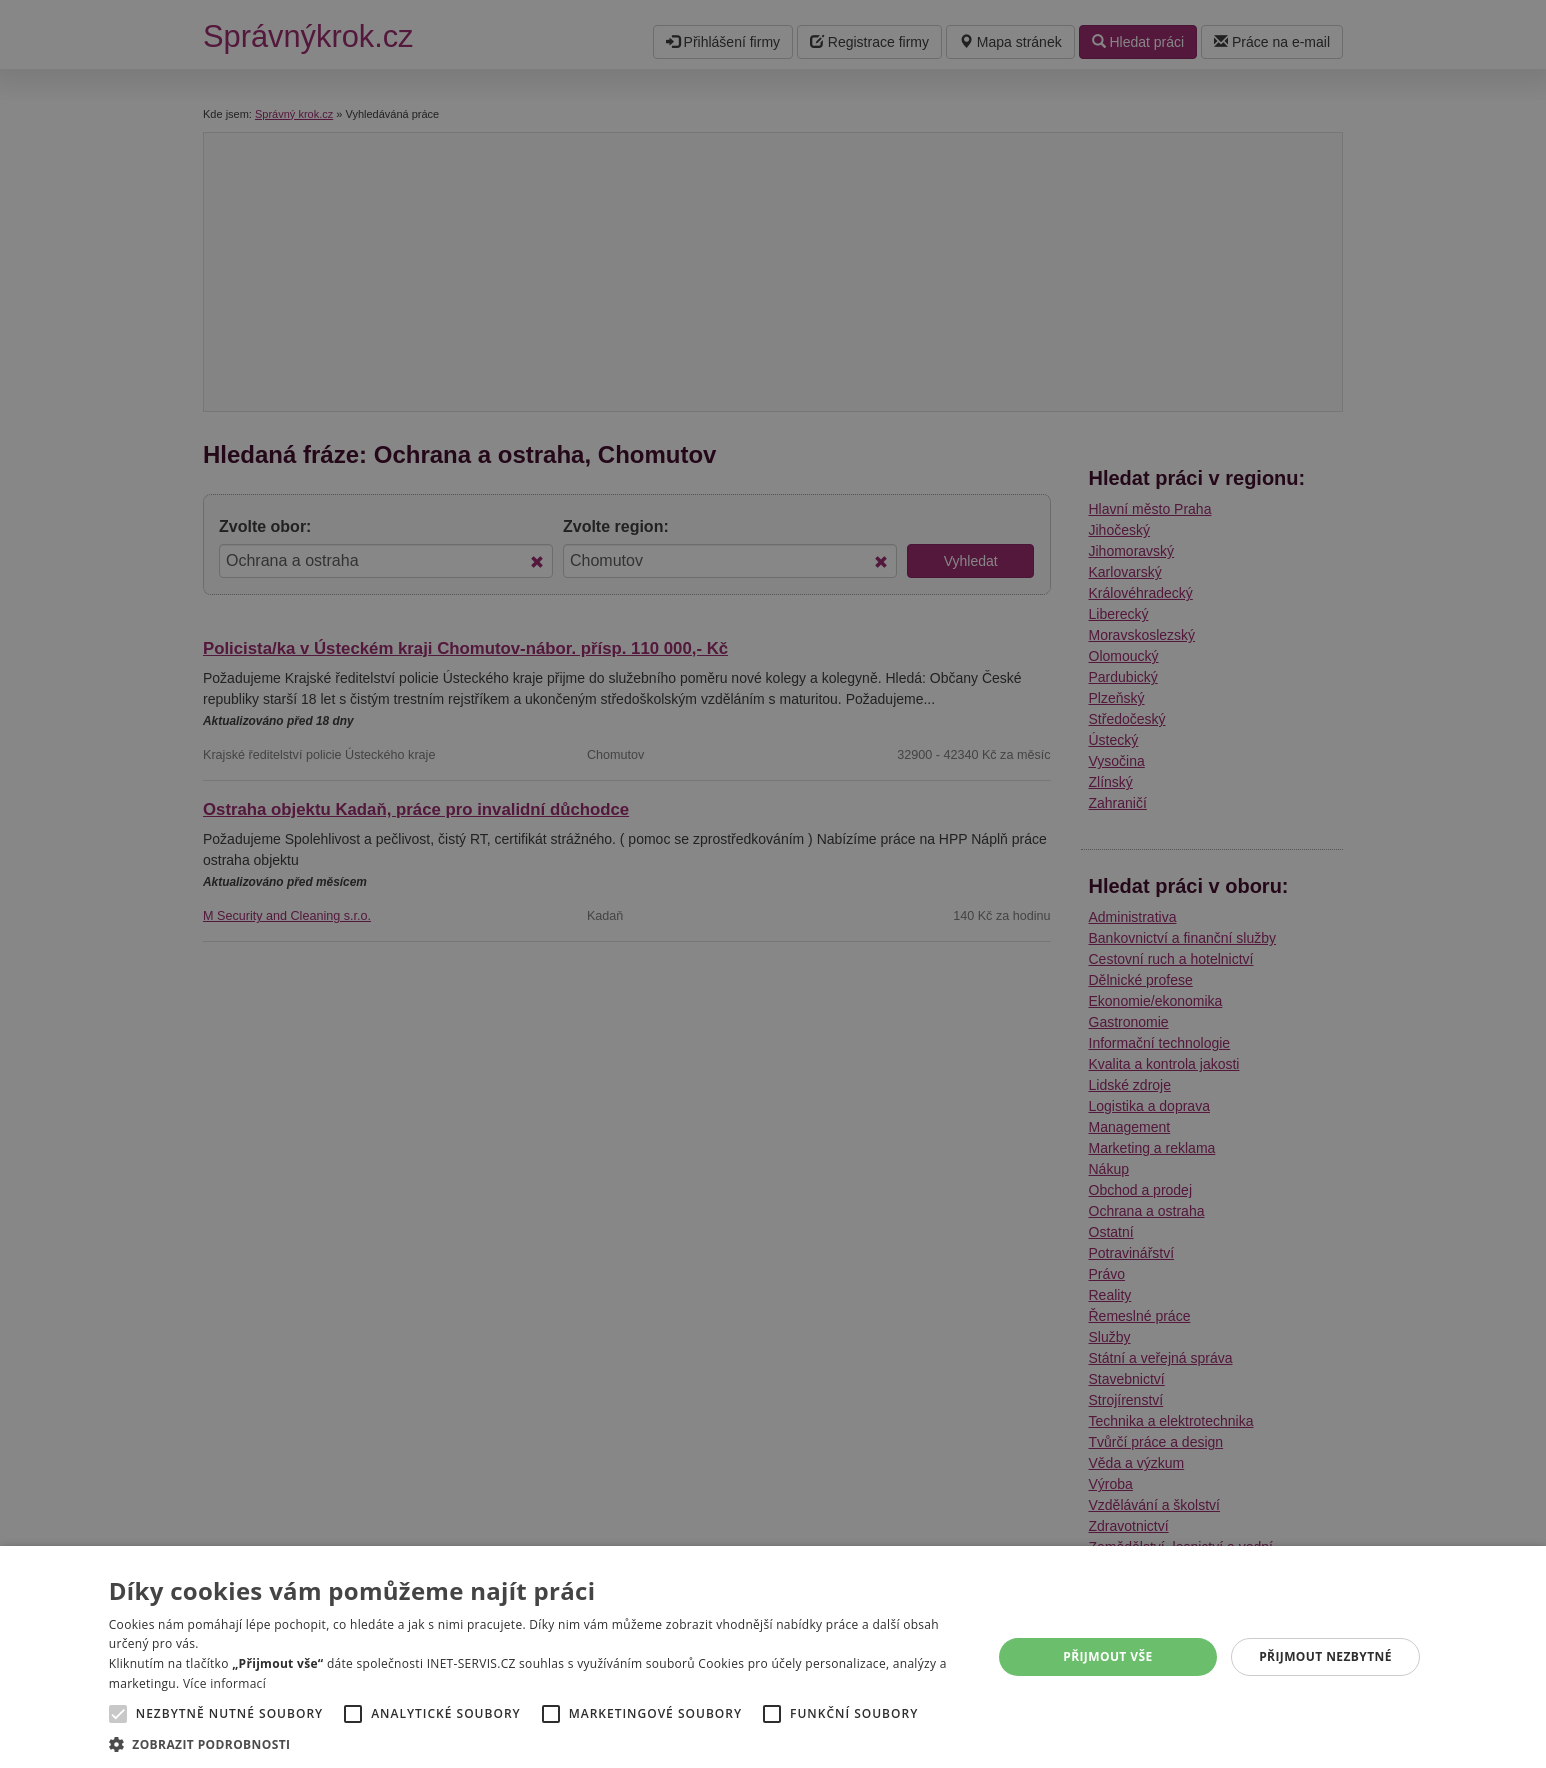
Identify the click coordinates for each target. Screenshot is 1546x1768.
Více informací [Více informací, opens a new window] (224, 1683)
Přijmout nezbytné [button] (1325, 1656)
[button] (537, 1743)
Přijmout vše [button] (1107, 1656)
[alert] (773, 884)
